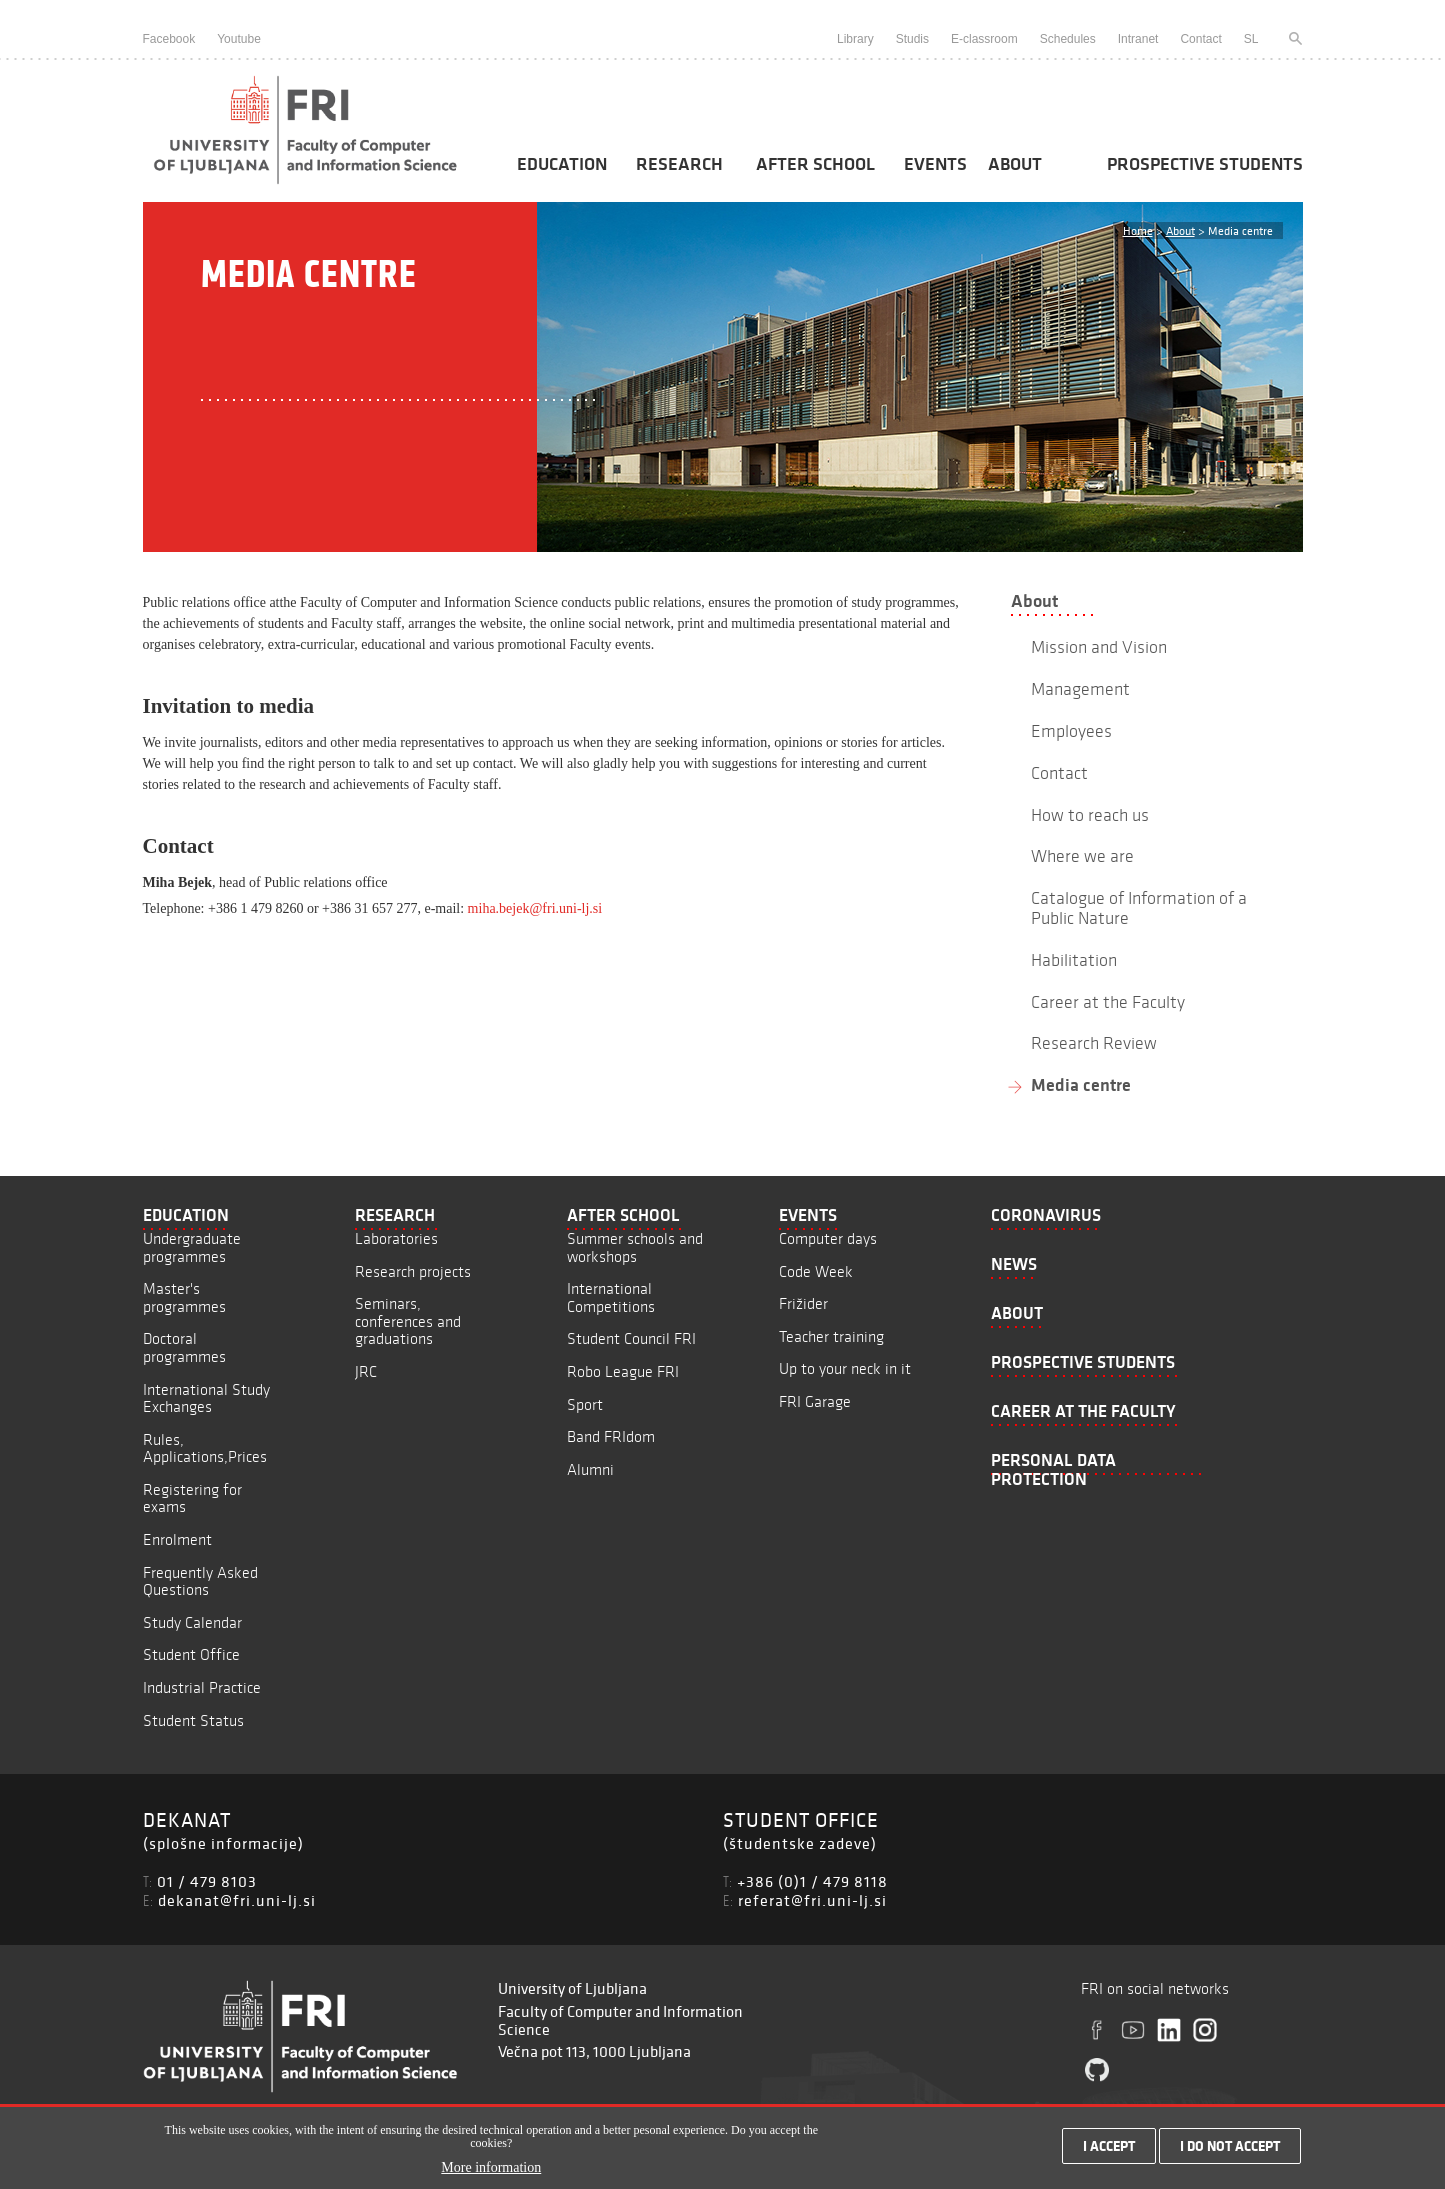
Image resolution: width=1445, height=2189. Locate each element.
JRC (366, 1371)
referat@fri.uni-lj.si (812, 1900)
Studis (912, 39)
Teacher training (831, 1336)
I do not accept (1230, 2150)
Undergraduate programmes (192, 1247)
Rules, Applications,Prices (205, 1448)
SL (1251, 39)
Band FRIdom (611, 1436)
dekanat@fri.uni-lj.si (237, 1900)
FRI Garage (815, 1401)
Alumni (590, 1469)
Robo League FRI (623, 1371)
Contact (1200, 39)
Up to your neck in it (845, 1368)
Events (935, 164)
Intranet (1138, 39)
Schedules (1068, 39)
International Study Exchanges (206, 1398)
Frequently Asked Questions (200, 1581)
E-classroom (984, 39)
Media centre (1081, 1085)
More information (491, 2171)
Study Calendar (192, 1622)
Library (855, 39)
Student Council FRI (631, 1338)
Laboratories (396, 1238)
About (1015, 164)
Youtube (239, 39)
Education (562, 164)
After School (815, 164)
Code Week (816, 1271)
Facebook (169, 39)
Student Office (191, 1654)
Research (679, 164)
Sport (585, 1404)
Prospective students (1205, 164)
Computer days (828, 1238)
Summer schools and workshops (635, 1247)
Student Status (193, 1720)
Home (1138, 230)
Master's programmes (184, 1297)
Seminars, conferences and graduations (408, 1321)
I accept (1109, 2150)
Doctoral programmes (184, 1347)
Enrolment (177, 1539)
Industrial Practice (202, 1687)
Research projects (413, 1271)
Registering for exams (192, 1498)
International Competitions (611, 1297)
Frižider (803, 1303)
